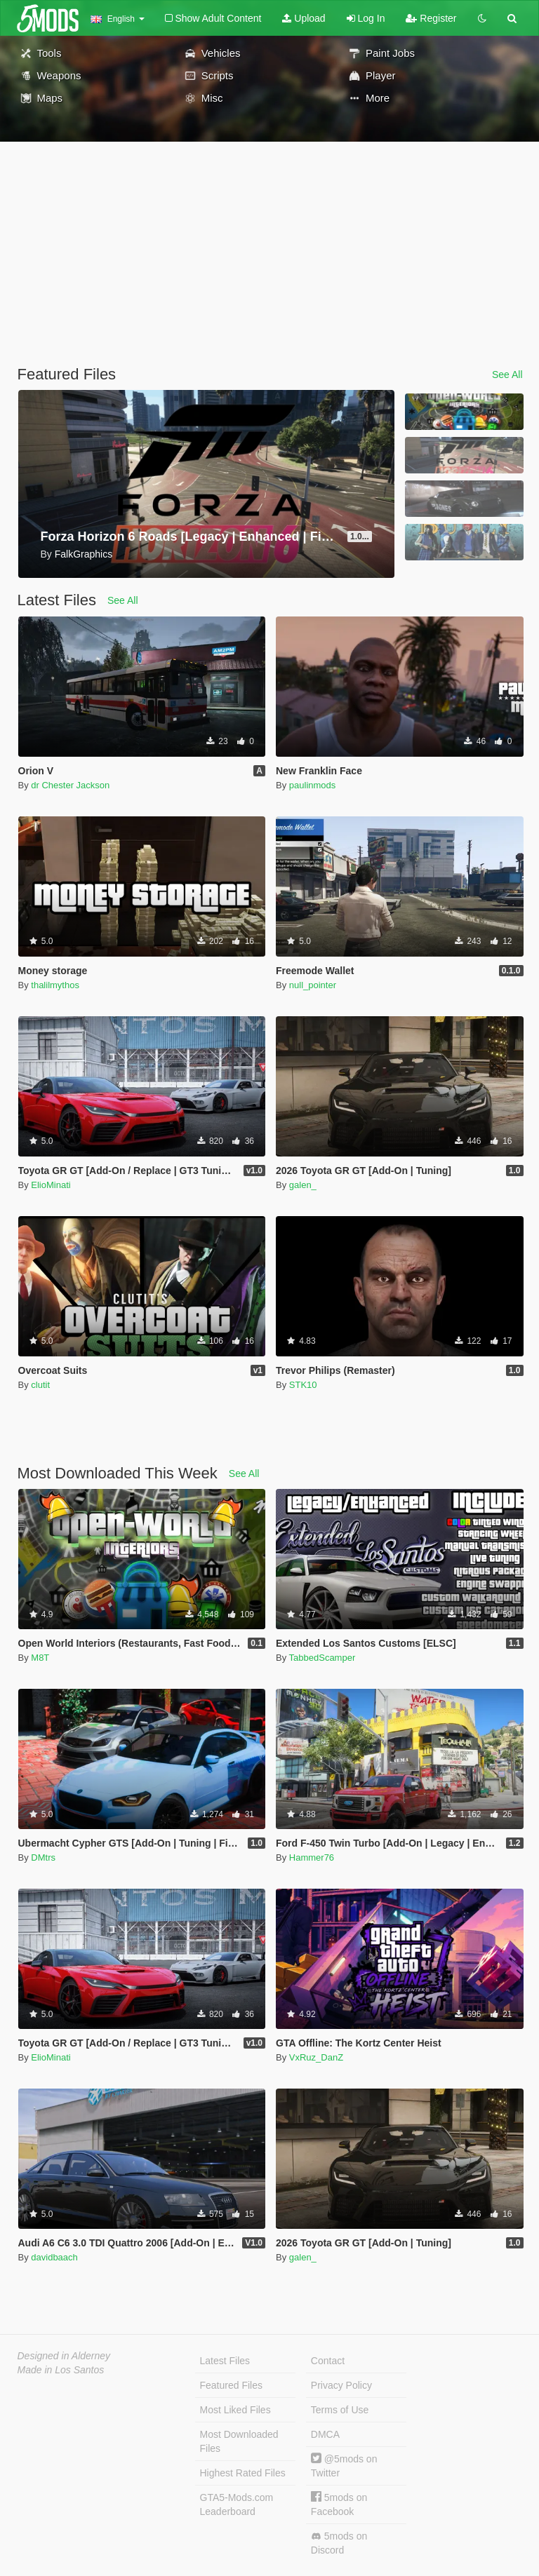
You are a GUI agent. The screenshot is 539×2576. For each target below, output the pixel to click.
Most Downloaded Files (239, 2441)
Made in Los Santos (61, 2369)
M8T (40, 1657)
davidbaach (54, 2257)
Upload (303, 18)
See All (507, 374)
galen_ (303, 1185)
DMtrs (43, 1857)
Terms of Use (339, 2409)
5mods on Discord (339, 2543)
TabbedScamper (322, 1657)
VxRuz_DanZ (316, 2057)
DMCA (325, 2434)
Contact (328, 2360)
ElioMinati (50, 1185)
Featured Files (231, 2385)
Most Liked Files (235, 2409)
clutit (40, 1385)
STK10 (303, 1385)
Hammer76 (311, 1857)
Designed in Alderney (64, 2355)
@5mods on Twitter (344, 2466)
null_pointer (312, 985)
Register (431, 18)
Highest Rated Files (243, 2473)
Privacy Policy (341, 2385)
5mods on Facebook (339, 2504)
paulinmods (312, 785)
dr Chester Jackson (70, 785)
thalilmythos (55, 985)
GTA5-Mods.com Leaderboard (237, 2504)
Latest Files (225, 2360)
